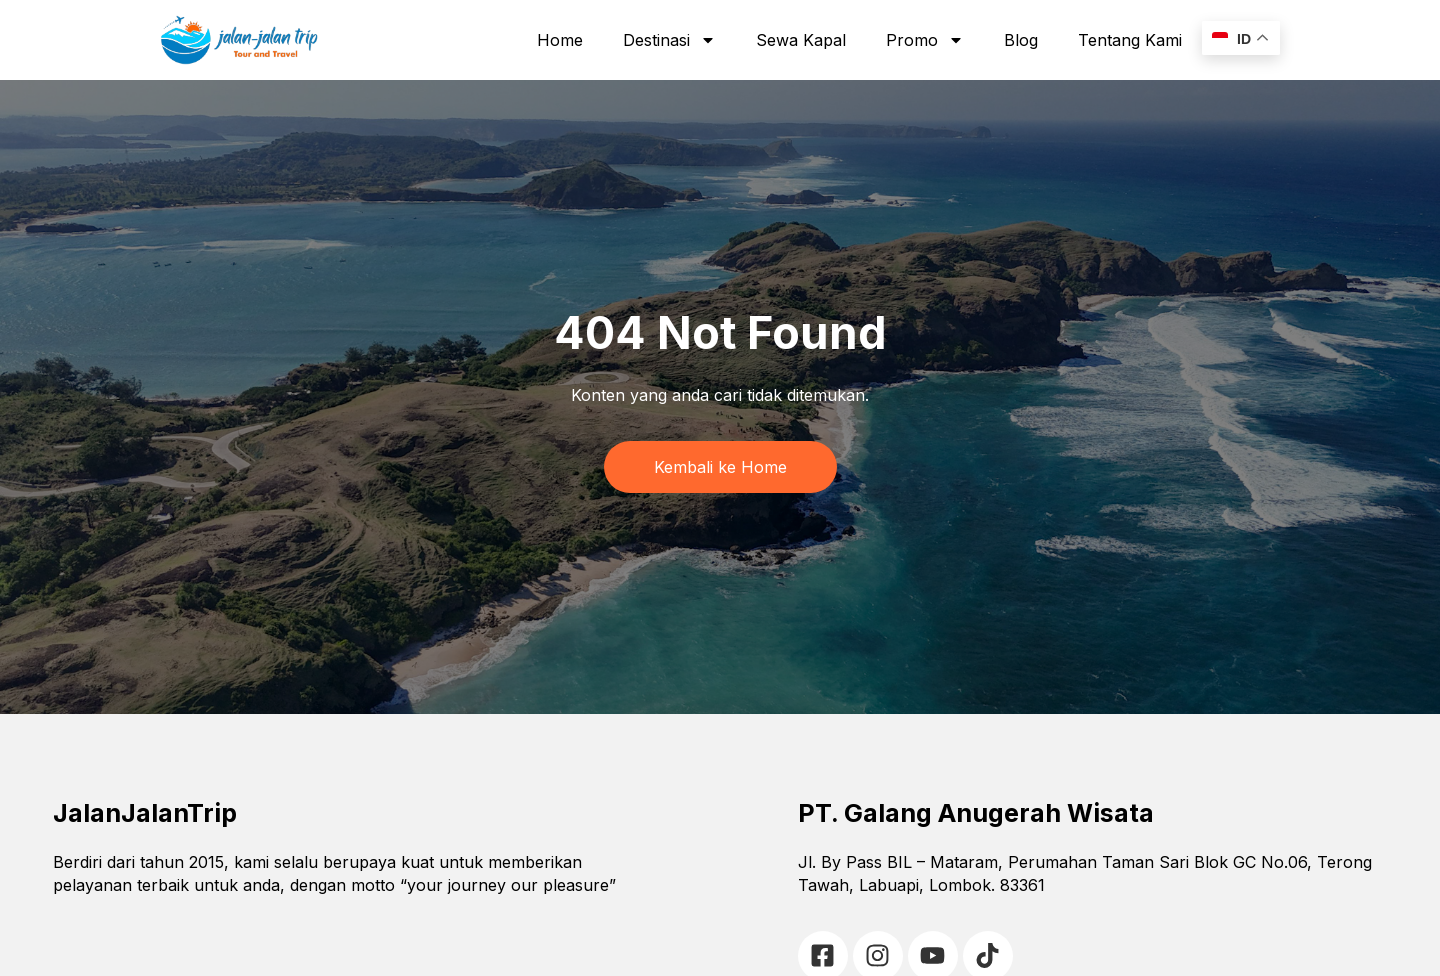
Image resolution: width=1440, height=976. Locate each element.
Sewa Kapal (801, 40)
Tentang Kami (1130, 40)
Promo (925, 40)
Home (560, 40)
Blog (1021, 40)
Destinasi (669, 40)
